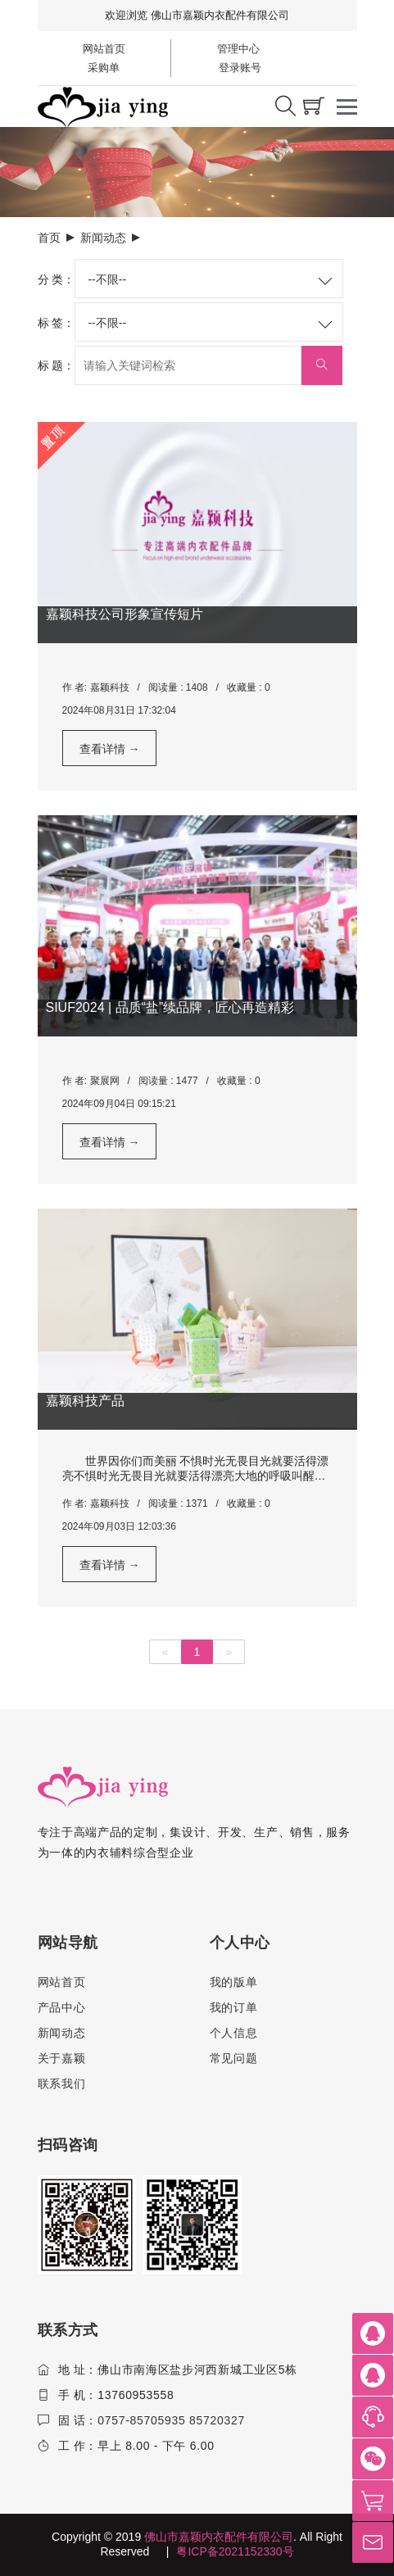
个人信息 (234, 2032)
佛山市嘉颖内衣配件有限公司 (218, 2536)
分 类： (56, 279)
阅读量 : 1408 (178, 687)
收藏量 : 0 (248, 687)
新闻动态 (103, 237)
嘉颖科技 (109, 687)
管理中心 (238, 49)
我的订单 (234, 2007)
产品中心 (62, 2007)
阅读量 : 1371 (178, 1503)
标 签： (56, 322)
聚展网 (105, 1080)
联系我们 (62, 2083)
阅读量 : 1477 (168, 1080)
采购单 (104, 67)
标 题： (56, 365)
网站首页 (104, 49)
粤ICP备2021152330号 (234, 2551)
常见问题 (234, 2058)
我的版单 (234, 1982)
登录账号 (239, 67)
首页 (49, 237)
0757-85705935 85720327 (171, 2420)
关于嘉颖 (62, 2058)
